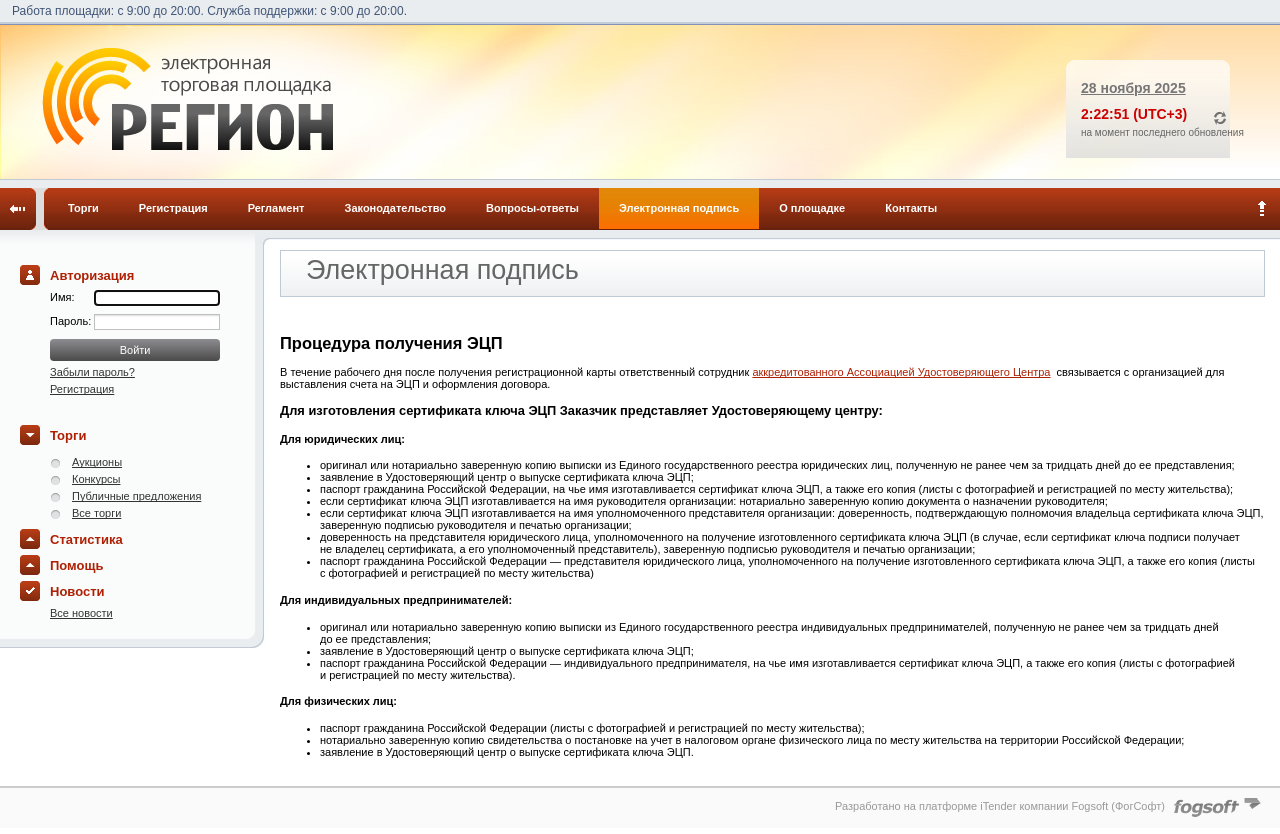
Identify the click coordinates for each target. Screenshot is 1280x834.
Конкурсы (96, 479)
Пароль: (72, 321)
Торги (83, 208)
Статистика (86, 539)
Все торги (96, 513)
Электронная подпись (679, 208)
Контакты (911, 208)
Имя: (62, 297)
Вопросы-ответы (532, 208)
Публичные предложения (136, 496)
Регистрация (173, 208)
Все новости (81, 613)
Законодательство (396, 208)
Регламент (276, 208)
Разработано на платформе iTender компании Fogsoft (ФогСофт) (1000, 806)
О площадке (812, 208)
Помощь (76, 565)
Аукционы (97, 462)
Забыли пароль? (92, 372)
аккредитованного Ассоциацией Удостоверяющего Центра (901, 372)
